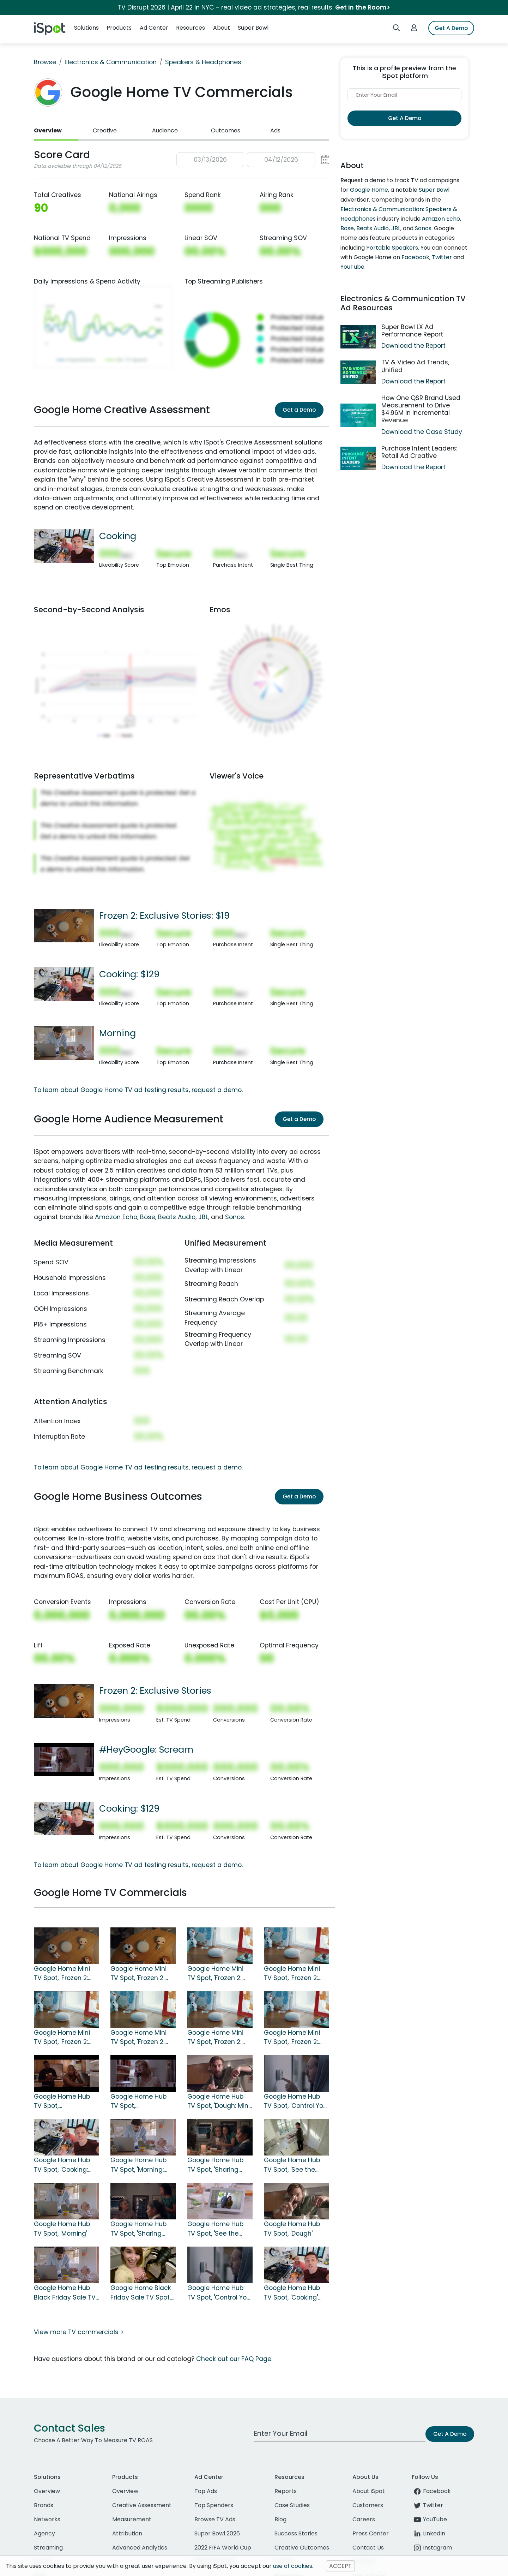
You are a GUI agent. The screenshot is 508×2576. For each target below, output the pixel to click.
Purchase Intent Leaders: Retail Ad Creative (419, 452)
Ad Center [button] (154, 28)
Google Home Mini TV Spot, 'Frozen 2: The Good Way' (215, 2037)
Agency (44, 2533)
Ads (275, 130)
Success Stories (296, 2533)
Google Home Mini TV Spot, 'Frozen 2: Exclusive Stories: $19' (66, 1973)
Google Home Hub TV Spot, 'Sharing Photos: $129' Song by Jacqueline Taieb (219, 2165)
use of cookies (292, 2566)
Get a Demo (299, 410)
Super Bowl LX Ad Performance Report (412, 331)
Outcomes (225, 130)
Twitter (442, 257)
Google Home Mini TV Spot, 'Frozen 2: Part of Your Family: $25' (216, 1973)
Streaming (48, 2548)
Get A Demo (451, 28)
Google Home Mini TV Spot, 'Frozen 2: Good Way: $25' (62, 2037)
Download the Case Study (421, 432)
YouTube (352, 267)
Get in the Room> (362, 7)
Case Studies (292, 2505)
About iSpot (368, 2491)
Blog (280, 2519)
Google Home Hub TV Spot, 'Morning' (62, 2228)
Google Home (369, 190)
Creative (105, 130)
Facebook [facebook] (431, 2491)
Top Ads (205, 2491)
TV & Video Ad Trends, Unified (415, 366)
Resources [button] (190, 28)
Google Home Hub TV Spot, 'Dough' (292, 2228)
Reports (285, 2491)
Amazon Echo (116, 1217)
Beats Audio (176, 1217)
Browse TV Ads (214, 2519)
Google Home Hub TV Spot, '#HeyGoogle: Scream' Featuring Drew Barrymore (138, 2101)
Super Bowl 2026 (217, 2533)
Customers (367, 2505)
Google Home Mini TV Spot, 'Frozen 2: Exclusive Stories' (138, 1973)
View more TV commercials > (78, 2332)
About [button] (221, 28)
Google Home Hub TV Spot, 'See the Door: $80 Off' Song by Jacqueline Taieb (295, 2165)
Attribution (127, 2533)
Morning (117, 1033)
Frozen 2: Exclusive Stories (155, 1690)
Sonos (234, 1217)
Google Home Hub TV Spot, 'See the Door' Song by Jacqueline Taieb (215, 2229)
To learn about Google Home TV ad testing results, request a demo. (138, 1090)
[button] (252, 160)
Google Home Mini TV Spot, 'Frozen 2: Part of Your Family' (293, 2037)
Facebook (415, 257)
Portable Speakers (392, 248)
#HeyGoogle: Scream (146, 1749)
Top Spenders (213, 2505)
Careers (363, 2519)
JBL (203, 1217)
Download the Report (413, 345)
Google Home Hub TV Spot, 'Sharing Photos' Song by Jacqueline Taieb (138, 2229)
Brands (43, 2505)
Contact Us (368, 2548)
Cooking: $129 (129, 974)
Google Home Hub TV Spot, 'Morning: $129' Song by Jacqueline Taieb (138, 2165)
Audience (165, 130)
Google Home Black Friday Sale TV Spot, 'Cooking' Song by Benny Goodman (140, 2293)
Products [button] (119, 28)
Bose (147, 1217)
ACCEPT (340, 2566)
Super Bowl (434, 190)
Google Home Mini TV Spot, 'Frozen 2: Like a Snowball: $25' (295, 1973)
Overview (48, 130)
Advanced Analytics (139, 2548)
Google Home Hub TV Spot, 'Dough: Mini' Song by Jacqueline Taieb (219, 2101)
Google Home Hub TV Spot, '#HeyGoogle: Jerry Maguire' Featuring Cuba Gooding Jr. (63, 2101)
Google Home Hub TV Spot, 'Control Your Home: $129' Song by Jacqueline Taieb (296, 2101)
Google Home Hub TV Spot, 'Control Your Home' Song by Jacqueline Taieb (220, 2293)
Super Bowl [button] (253, 28)
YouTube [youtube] (429, 2519)
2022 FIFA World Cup (222, 2548)
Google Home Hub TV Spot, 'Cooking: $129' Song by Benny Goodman (65, 2165)
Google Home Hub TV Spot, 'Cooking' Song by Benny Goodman (292, 2293)
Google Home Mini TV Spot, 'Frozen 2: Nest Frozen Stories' (140, 2037)
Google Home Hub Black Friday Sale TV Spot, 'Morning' (65, 2293)
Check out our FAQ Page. (234, 2359)
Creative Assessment (141, 2505)
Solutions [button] (86, 28)
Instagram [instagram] (432, 2548)
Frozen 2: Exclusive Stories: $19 (164, 915)
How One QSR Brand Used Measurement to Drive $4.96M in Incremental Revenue (420, 409)
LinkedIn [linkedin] (428, 2533)
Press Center (370, 2533)
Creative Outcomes (301, 2548)
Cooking (117, 536)
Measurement (131, 2519)
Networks (47, 2519)
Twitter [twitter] (427, 2505)
